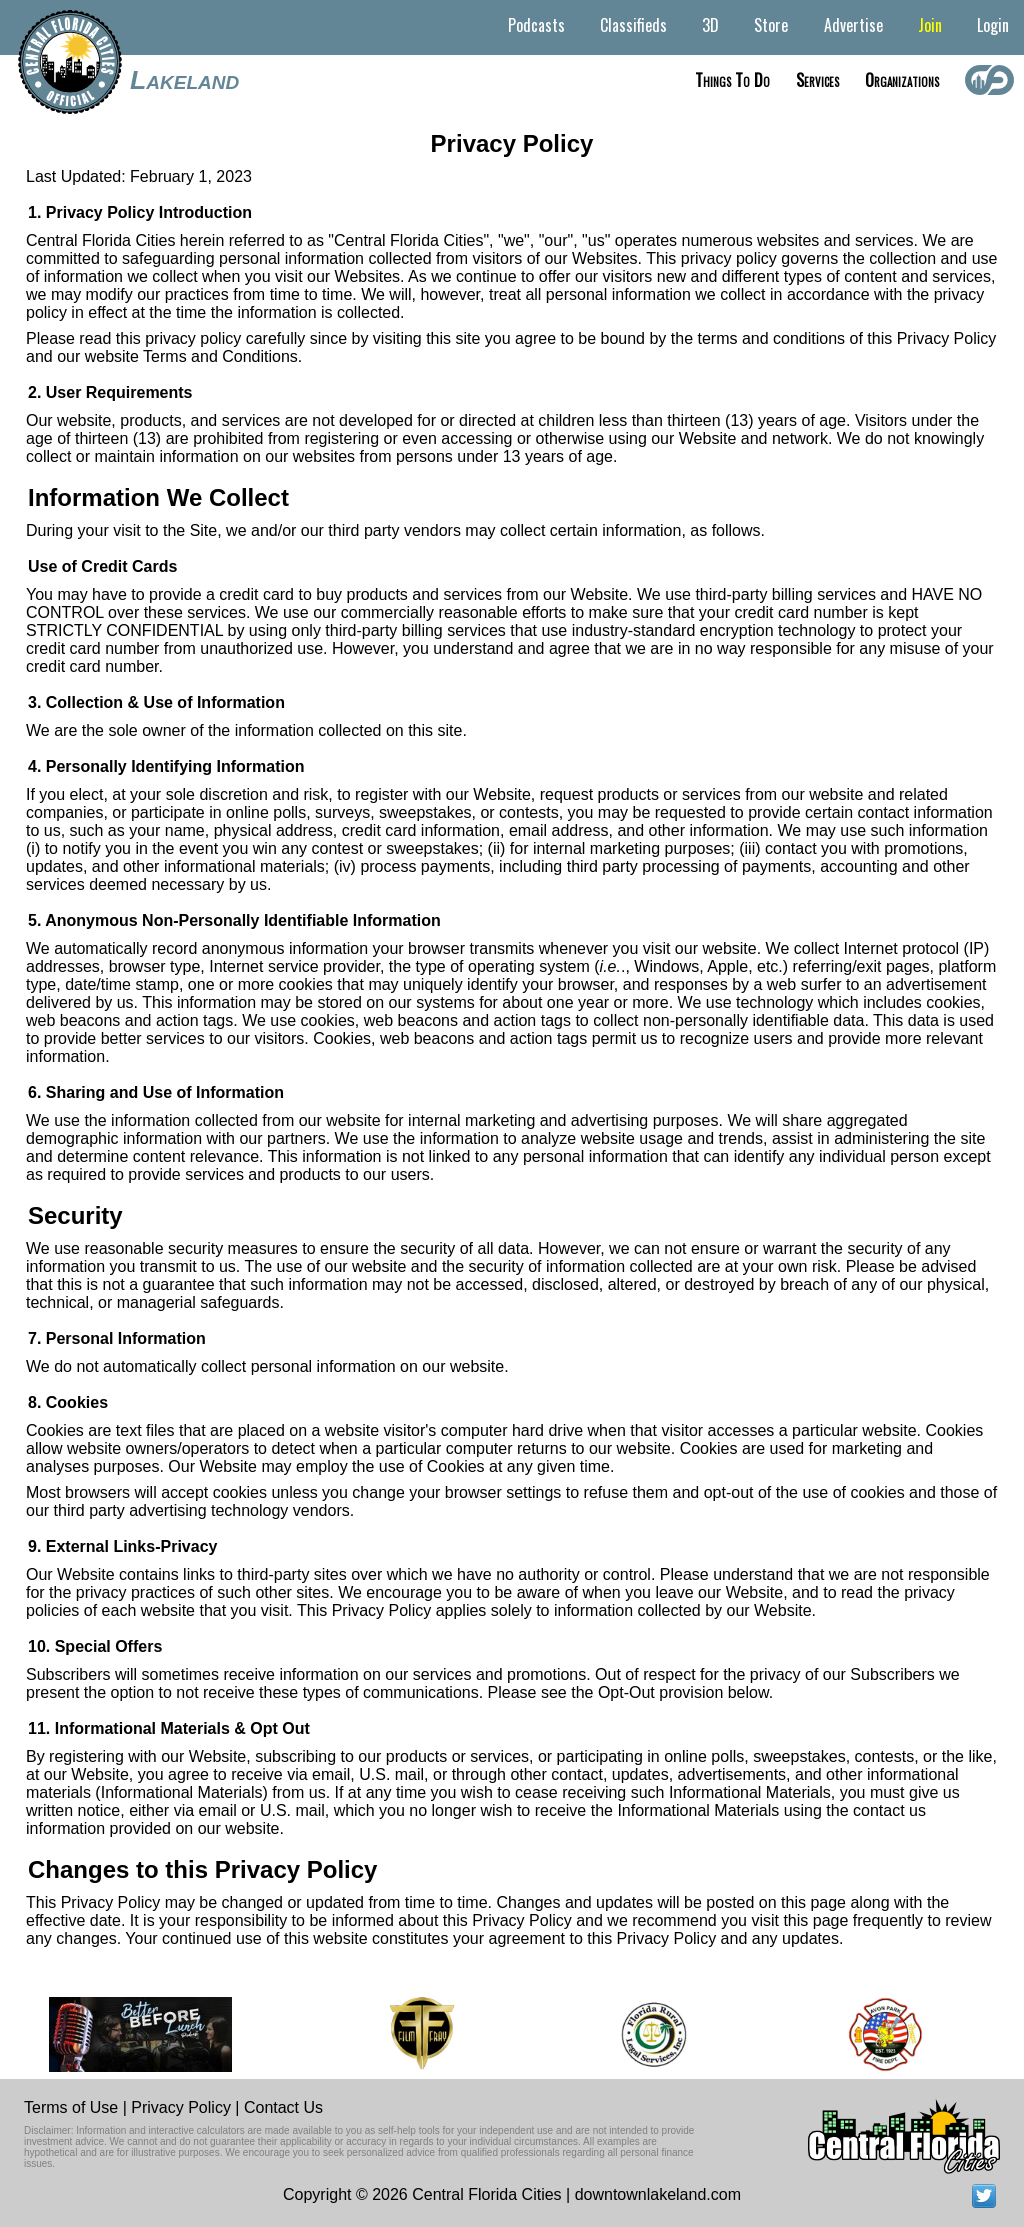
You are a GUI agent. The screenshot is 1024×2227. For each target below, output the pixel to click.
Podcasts (536, 25)
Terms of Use (71, 2107)
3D (710, 25)
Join (930, 25)
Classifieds (633, 25)
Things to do (732, 80)
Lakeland (184, 80)
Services (817, 80)
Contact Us (283, 2107)
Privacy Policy (181, 2107)
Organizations (902, 80)
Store (771, 25)
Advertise (853, 25)
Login (993, 25)
